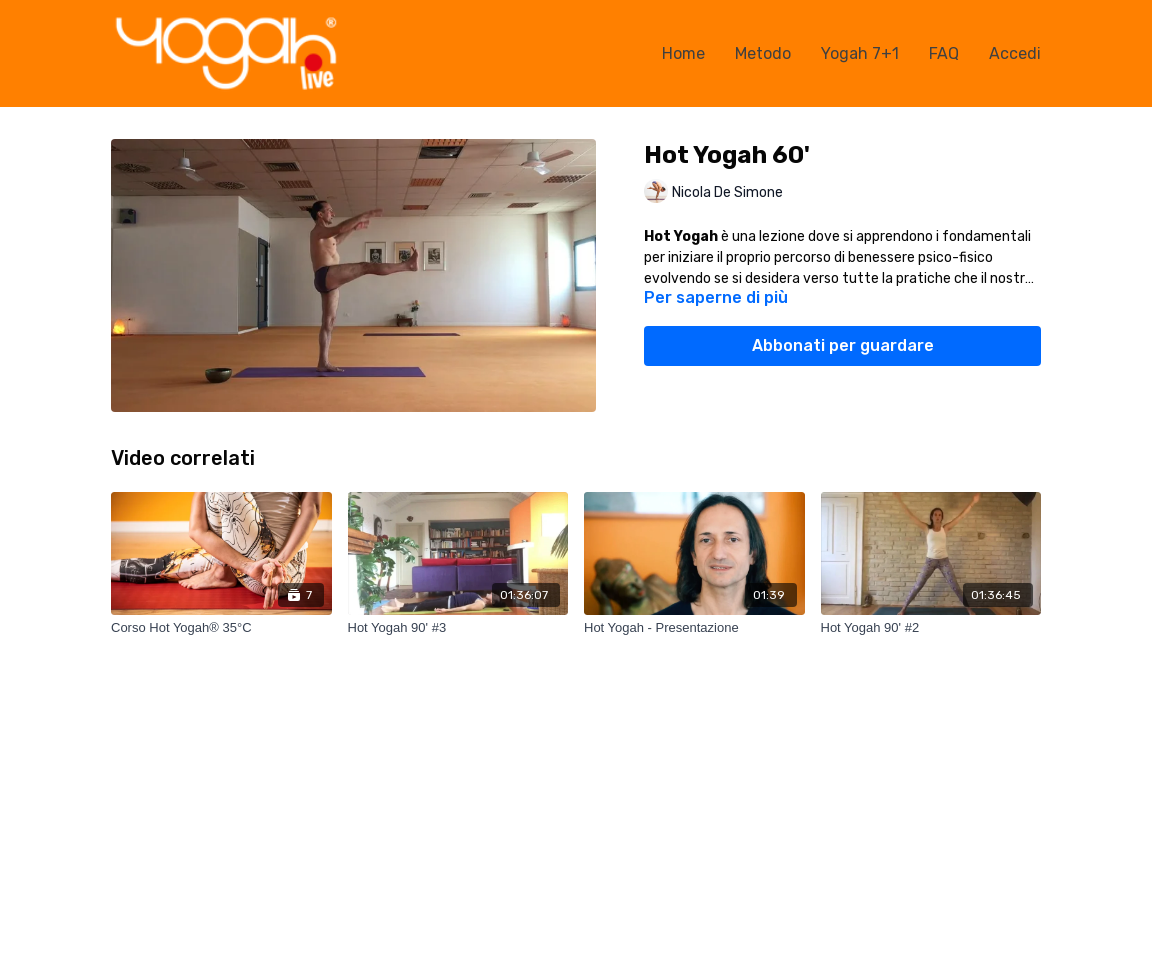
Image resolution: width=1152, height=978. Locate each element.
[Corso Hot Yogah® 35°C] (221, 628)
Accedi (1015, 53)
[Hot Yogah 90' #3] (458, 628)
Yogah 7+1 (860, 53)
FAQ (944, 53)
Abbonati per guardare (843, 345)
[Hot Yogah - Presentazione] (694, 628)
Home (683, 53)
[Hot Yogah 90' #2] (931, 628)
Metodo (763, 53)
